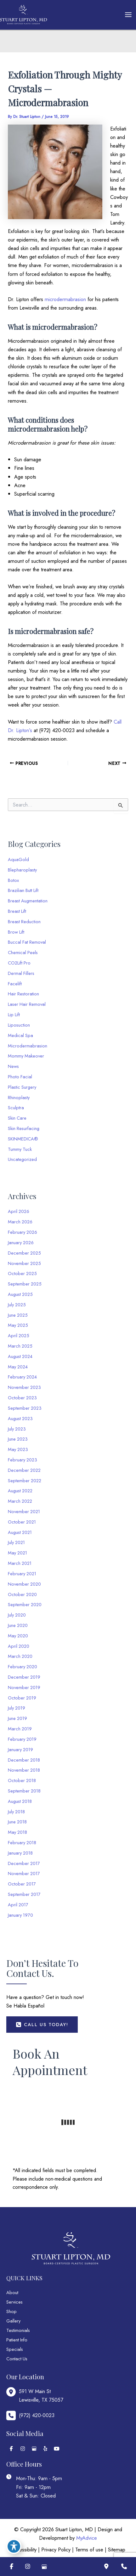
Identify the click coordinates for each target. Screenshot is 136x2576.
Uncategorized (22, 1159)
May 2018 (17, 1832)
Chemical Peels (23, 952)
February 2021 (22, 1573)
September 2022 (24, 1480)
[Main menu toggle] (128, 15)
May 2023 (18, 1449)
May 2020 (18, 1635)
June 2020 (18, 1625)
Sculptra (16, 1107)
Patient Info (16, 2339)
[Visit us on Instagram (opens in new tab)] (28, 2566)
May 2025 (18, 1325)
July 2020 (17, 1614)
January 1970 (20, 1915)
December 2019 (24, 1677)
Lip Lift (14, 1014)
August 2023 (20, 1418)
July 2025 (17, 1304)
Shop (11, 2311)
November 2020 (24, 1584)
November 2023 (24, 1387)
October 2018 (22, 1780)
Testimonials (18, 2330)
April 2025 (18, 1335)
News (13, 1066)
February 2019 (22, 1739)
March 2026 (20, 1221)
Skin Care (17, 1118)
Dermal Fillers (21, 973)
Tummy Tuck (20, 1149)
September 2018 (24, 1790)
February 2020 (22, 1666)
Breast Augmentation (28, 900)
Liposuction (19, 1025)
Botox (13, 880)
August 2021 (20, 1532)
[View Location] (34, 2395)
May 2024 (18, 1366)
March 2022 (20, 1501)
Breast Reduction (24, 921)
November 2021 (24, 1511)
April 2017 (18, 1904)
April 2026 (18, 1211)
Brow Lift (16, 932)
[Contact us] (124, 2566)
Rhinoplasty (19, 1097)
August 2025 (20, 1294)
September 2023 (25, 1408)
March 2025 (20, 1346)
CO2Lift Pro (19, 962)
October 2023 (22, 1397)
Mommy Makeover (26, 1055)
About (12, 2292)
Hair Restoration (23, 993)
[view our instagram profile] (23, 2449)
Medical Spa (20, 1035)
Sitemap (116, 2549)
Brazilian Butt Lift (23, 890)
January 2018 (20, 1853)
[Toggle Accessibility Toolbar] (13, 2546)
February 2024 (22, 1376)
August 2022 (20, 1490)
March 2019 (20, 1728)
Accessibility (24, 2549)
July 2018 (16, 1811)
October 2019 (22, 1697)
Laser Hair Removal (27, 1004)
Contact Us (16, 2358)
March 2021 (19, 1563)
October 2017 (22, 1883)
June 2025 (18, 1315)
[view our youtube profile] (57, 2449)
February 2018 (22, 1842)
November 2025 (24, 1263)
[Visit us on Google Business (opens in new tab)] (44, 2566)
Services (14, 2302)
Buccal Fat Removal (27, 942)
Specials (14, 2349)
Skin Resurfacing (23, 1128)
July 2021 (16, 1542)
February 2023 (22, 1459)
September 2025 (25, 1283)
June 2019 (17, 1718)
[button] (42, 2024)
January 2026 (21, 1242)
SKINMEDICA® (23, 1138)
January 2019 (20, 1749)
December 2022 (24, 1470)
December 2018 (24, 1760)
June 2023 (18, 1439)
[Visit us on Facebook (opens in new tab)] (11, 2566)
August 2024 (20, 1356)
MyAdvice (86, 2538)
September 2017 (24, 1894)
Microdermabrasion (27, 1045)
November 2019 (24, 1687)
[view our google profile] (34, 2449)
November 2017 (24, 1873)
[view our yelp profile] (45, 2449)
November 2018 (24, 1770)
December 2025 (24, 1253)
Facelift (15, 983)
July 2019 (16, 1708)
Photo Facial (20, 1076)
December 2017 (24, 1863)
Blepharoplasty (22, 869)
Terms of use (89, 2549)
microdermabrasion (65, 299)
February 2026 (22, 1232)
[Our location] (106, 2566)
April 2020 (18, 1646)
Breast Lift (17, 911)
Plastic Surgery (22, 1087)
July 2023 (17, 1428)
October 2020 (22, 1594)
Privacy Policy (56, 2549)
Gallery (13, 2320)
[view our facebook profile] (11, 2449)
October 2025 (22, 1273)
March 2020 (20, 1656)
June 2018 (17, 1821)
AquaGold (18, 859)
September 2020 (25, 1604)
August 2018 (20, 1801)
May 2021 (17, 1552)
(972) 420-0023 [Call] (36, 2415)
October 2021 (22, 1521)
